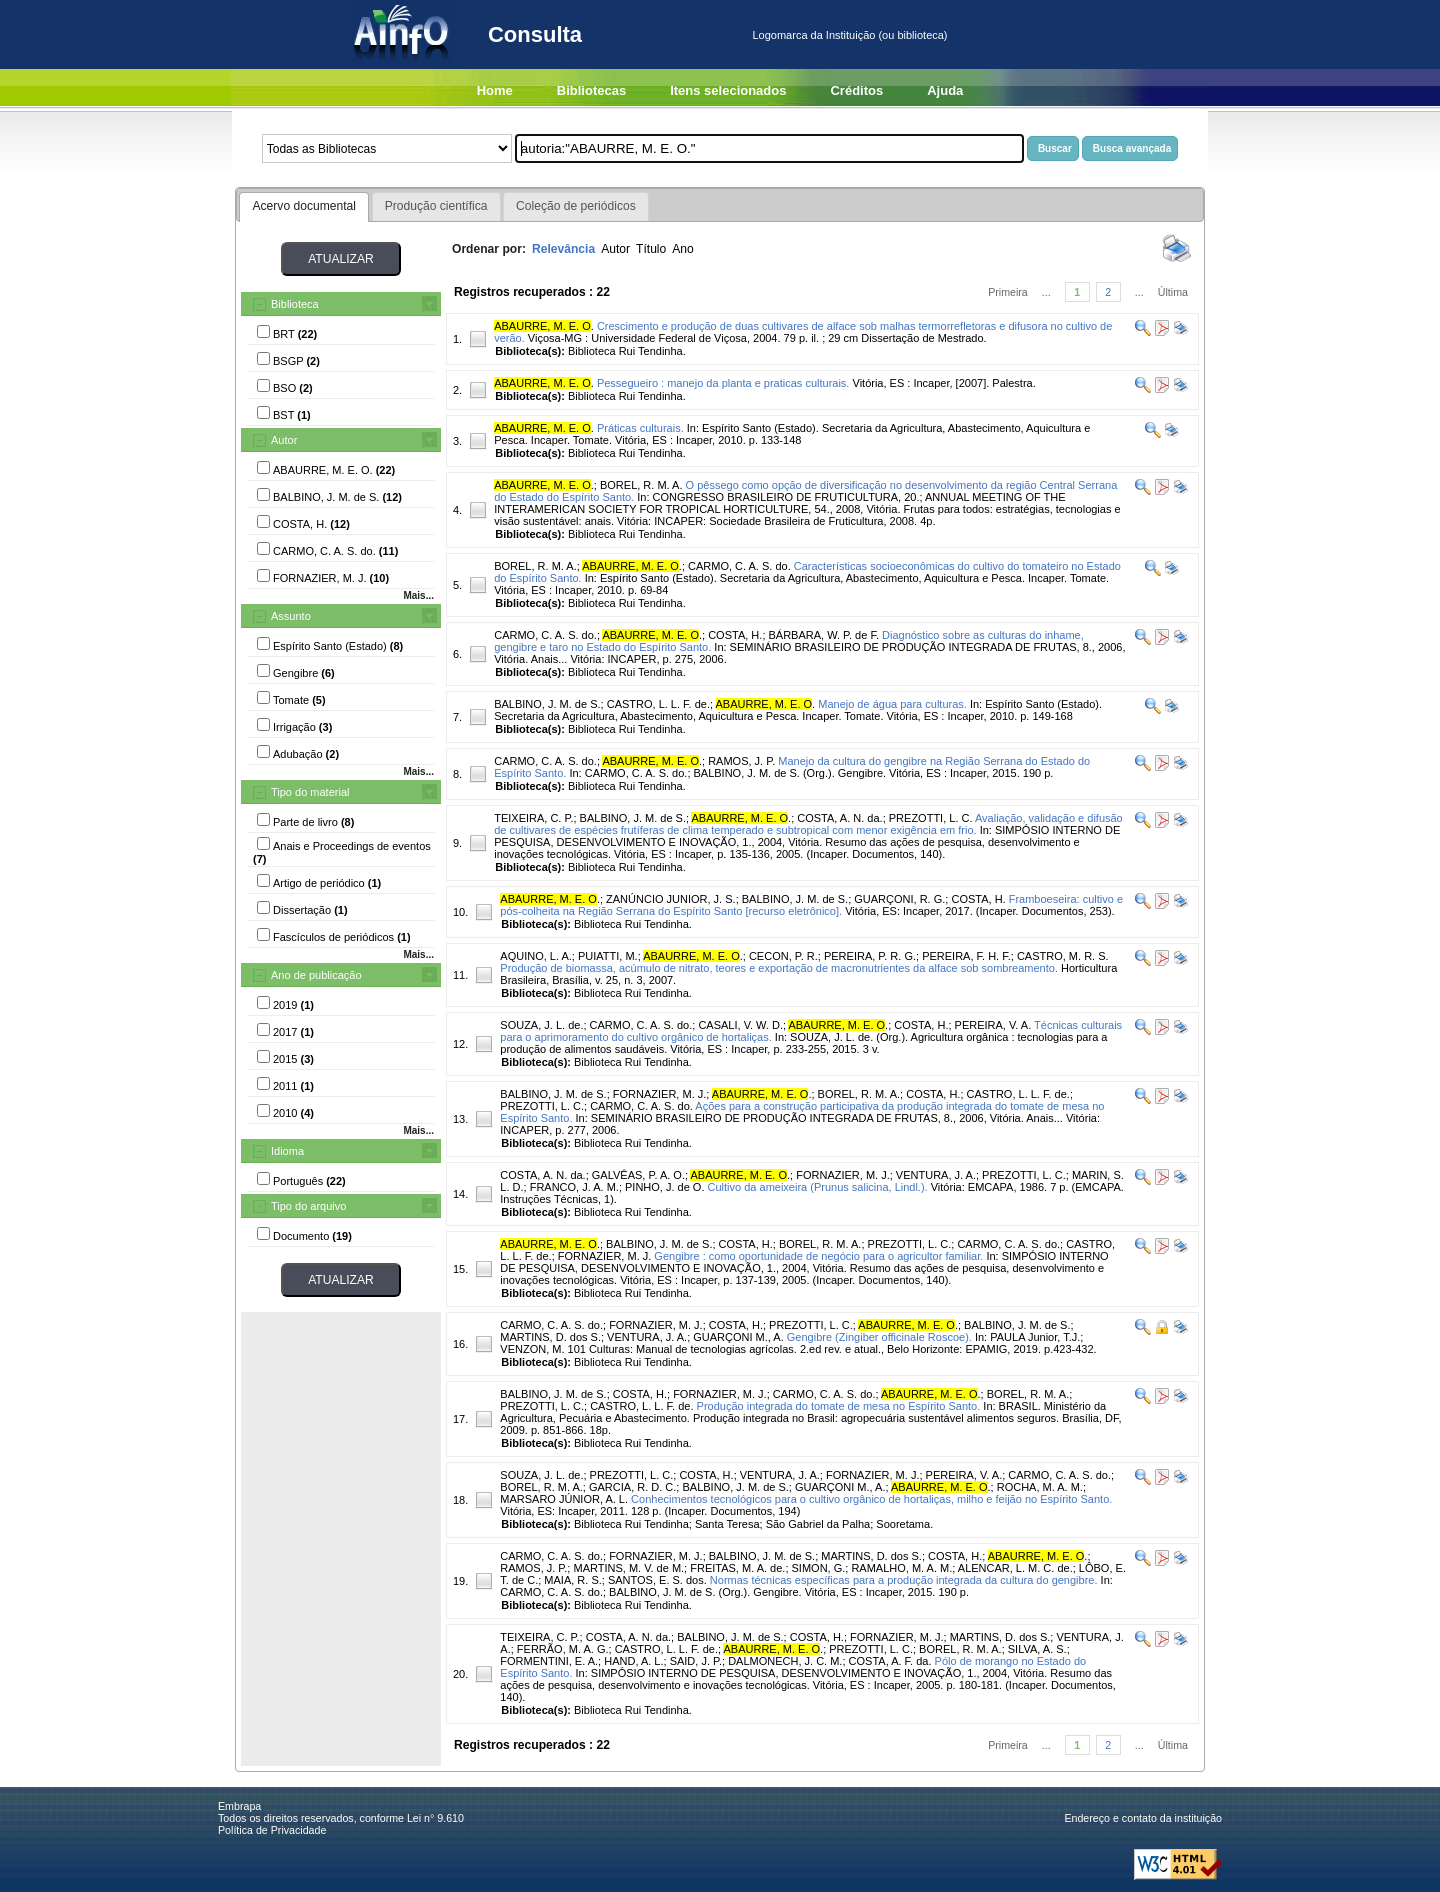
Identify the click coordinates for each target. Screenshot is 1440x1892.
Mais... (418, 595)
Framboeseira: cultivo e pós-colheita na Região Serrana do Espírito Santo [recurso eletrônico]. (811, 905)
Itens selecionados (728, 90)
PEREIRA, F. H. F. (966, 956)
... (1046, 292)
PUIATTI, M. (608, 956)
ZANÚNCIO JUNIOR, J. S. (671, 899)
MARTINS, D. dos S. (550, 1337)
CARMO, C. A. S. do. (739, 566)
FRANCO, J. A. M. (574, 1187)
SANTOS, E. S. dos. (657, 1580)
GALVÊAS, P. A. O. (638, 1175)
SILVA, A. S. (1037, 1649)
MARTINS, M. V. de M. (628, 1568)
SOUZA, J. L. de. (541, 1025)
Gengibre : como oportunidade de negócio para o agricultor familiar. (818, 1256)
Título (651, 249)
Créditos (856, 90)
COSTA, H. (735, 635)
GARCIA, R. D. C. (632, 1487)
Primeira (1008, 292)
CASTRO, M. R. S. (1063, 956)
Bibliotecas (591, 90)
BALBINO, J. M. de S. (547, 704)
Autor (284, 440)
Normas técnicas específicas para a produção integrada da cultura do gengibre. (904, 1580)
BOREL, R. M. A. (641, 485)
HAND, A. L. (633, 1661)
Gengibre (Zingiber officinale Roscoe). (879, 1337)
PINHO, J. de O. (664, 1187)
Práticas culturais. (640, 428)
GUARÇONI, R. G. (899, 899)
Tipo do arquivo (308, 1206)
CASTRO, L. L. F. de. (658, 704)
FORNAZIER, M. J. (660, 1094)
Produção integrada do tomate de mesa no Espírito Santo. (839, 1406)
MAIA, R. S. (572, 1580)
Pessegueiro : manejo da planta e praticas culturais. (723, 383)
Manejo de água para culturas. (892, 704)
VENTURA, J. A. (936, 1175)
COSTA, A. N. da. (839, 818)
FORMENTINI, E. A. (549, 1661)
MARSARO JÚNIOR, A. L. (564, 1499)
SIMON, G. (819, 1568)
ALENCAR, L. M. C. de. (1015, 1568)
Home (495, 90)
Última (1173, 292)
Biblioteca (295, 304)
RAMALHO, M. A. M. (901, 1568)
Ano (683, 249)
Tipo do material (310, 792)
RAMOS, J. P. (741, 761)
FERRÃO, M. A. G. (563, 1649)
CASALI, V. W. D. (740, 1025)
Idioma (287, 1151)
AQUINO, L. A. (536, 956)
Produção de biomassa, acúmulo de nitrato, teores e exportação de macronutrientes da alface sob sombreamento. (779, 968)
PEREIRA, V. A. (993, 1025)
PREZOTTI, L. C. (931, 818)
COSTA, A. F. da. (890, 1661)
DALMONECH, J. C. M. (785, 1661)
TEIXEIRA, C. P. (533, 818)
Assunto (291, 616)
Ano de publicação (316, 975)
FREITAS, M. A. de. (737, 1568)
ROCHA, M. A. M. (1040, 1487)
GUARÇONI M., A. (738, 1337)
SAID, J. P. (696, 1661)
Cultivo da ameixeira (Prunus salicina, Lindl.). (818, 1187)
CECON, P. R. (783, 956)
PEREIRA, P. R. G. (870, 956)
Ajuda (945, 90)
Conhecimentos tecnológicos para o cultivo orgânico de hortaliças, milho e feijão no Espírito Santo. (871, 1499)
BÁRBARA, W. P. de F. (824, 635)
